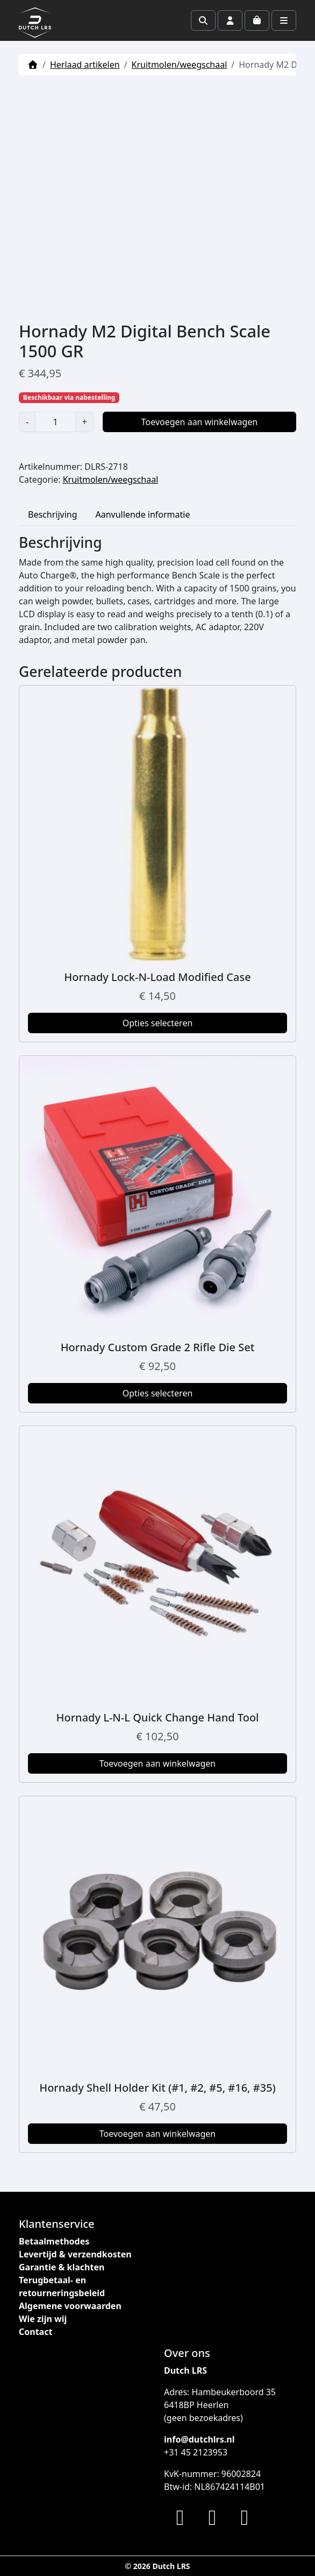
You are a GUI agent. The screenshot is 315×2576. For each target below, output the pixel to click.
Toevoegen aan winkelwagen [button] (157, 1763)
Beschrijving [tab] (52, 514)
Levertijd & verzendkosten (75, 2254)
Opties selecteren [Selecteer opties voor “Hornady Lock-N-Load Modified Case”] (158, 1023)
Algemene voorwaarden (70, 2306)
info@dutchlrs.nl (199, 2439)
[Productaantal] (55, 422)
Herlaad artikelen (85, 64)
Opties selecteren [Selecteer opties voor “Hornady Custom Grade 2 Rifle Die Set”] (158, 1393)
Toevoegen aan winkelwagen (199, 422)
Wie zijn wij (43, 2319)
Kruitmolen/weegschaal (179, 64)
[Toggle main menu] (283, 20)
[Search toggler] (203, 20)
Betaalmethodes (54, 2241)
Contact (35, 2332)
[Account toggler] (230, 20)
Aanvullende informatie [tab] (143, 514)
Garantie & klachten (61, 2267)
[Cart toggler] (257, 20)
